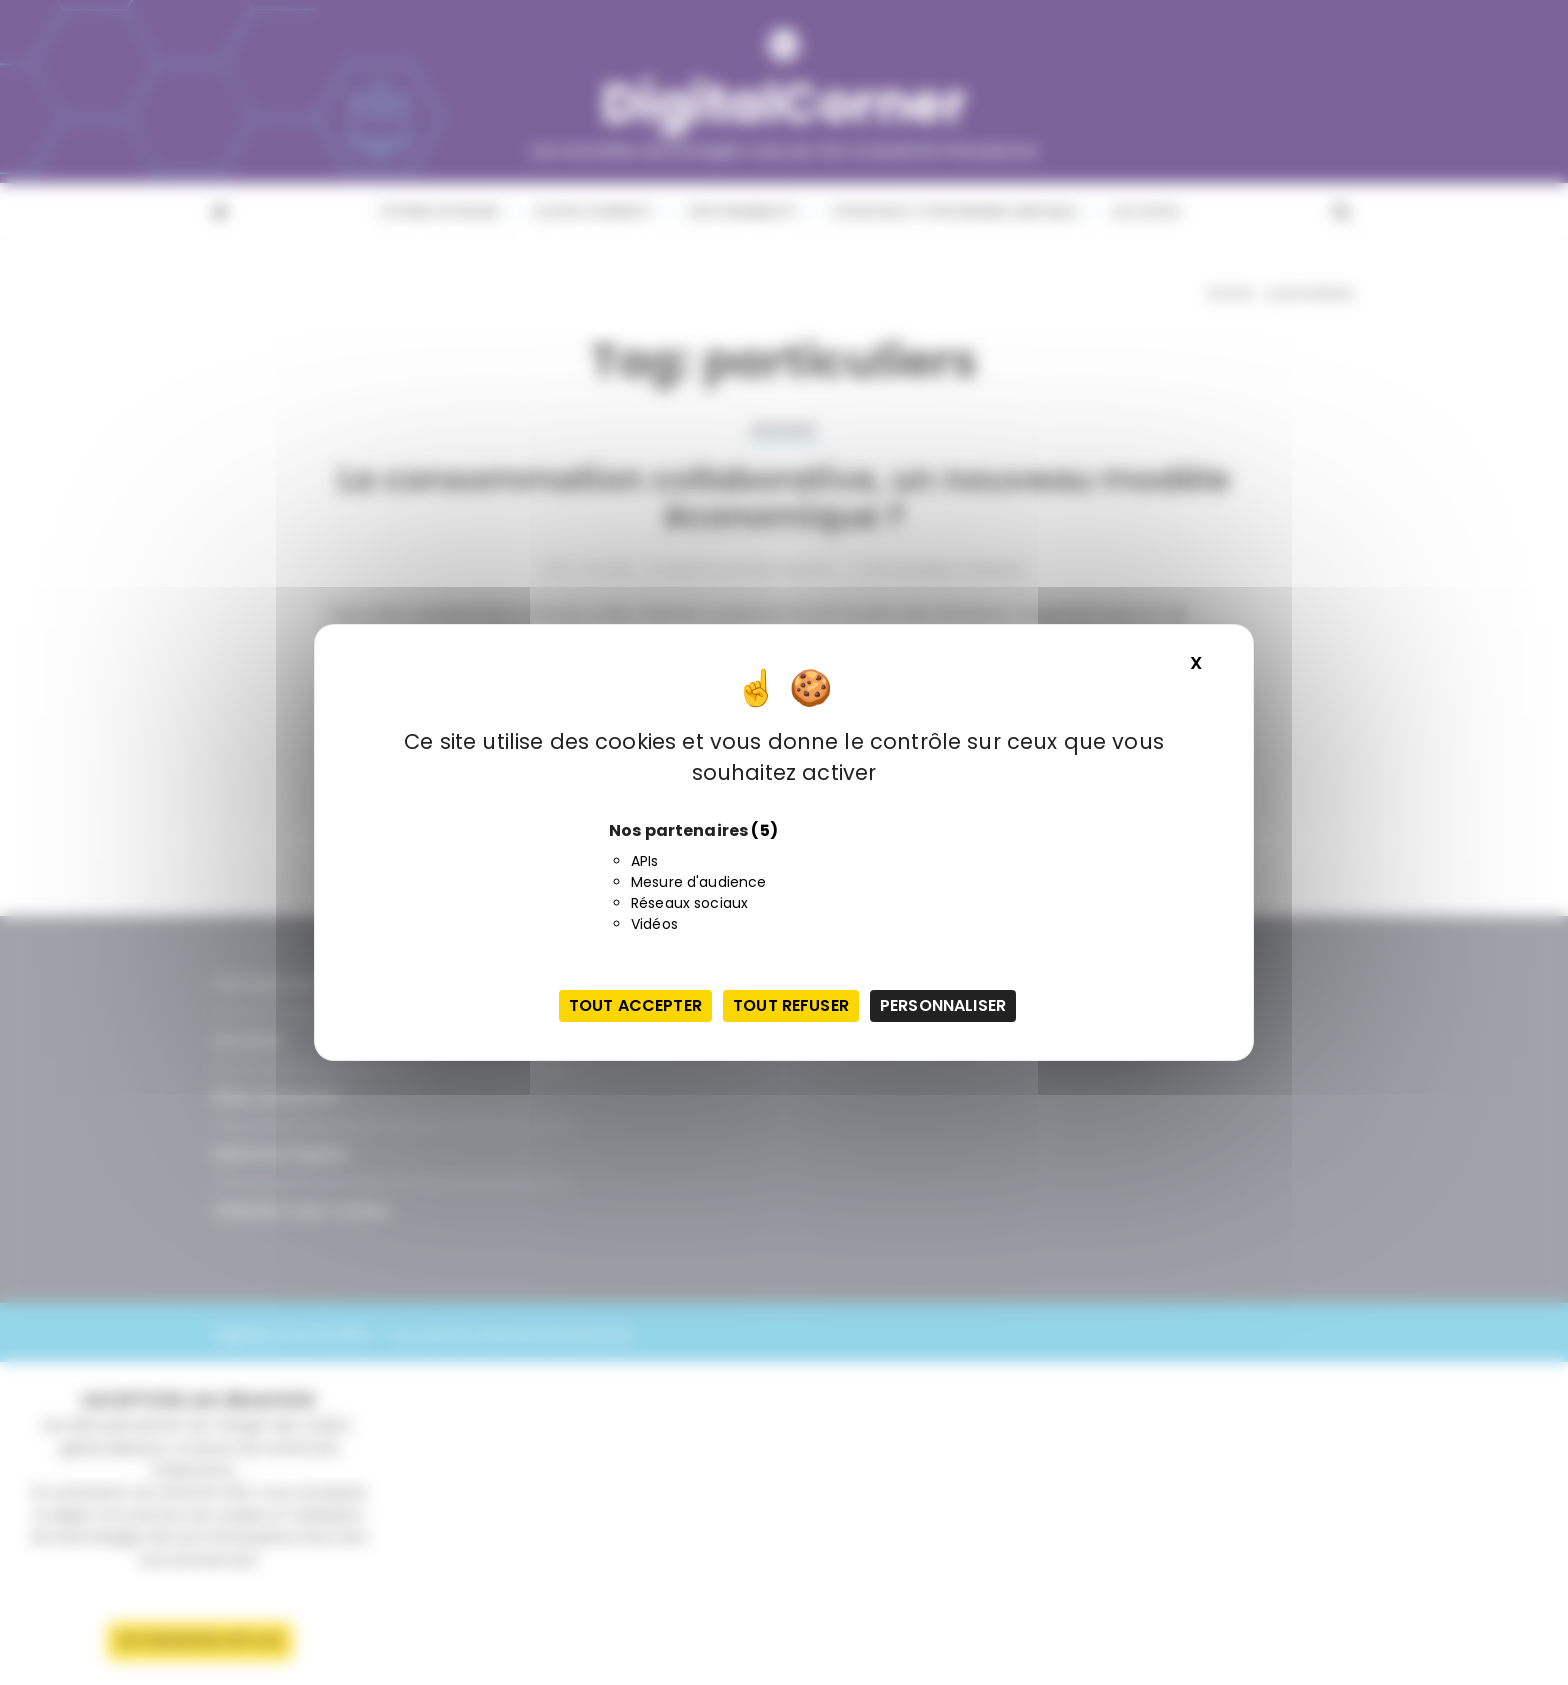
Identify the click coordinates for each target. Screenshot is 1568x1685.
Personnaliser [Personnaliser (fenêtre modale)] (943, 1005)
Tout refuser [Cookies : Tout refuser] (791, 1005)
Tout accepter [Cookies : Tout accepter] (635, 1005)
